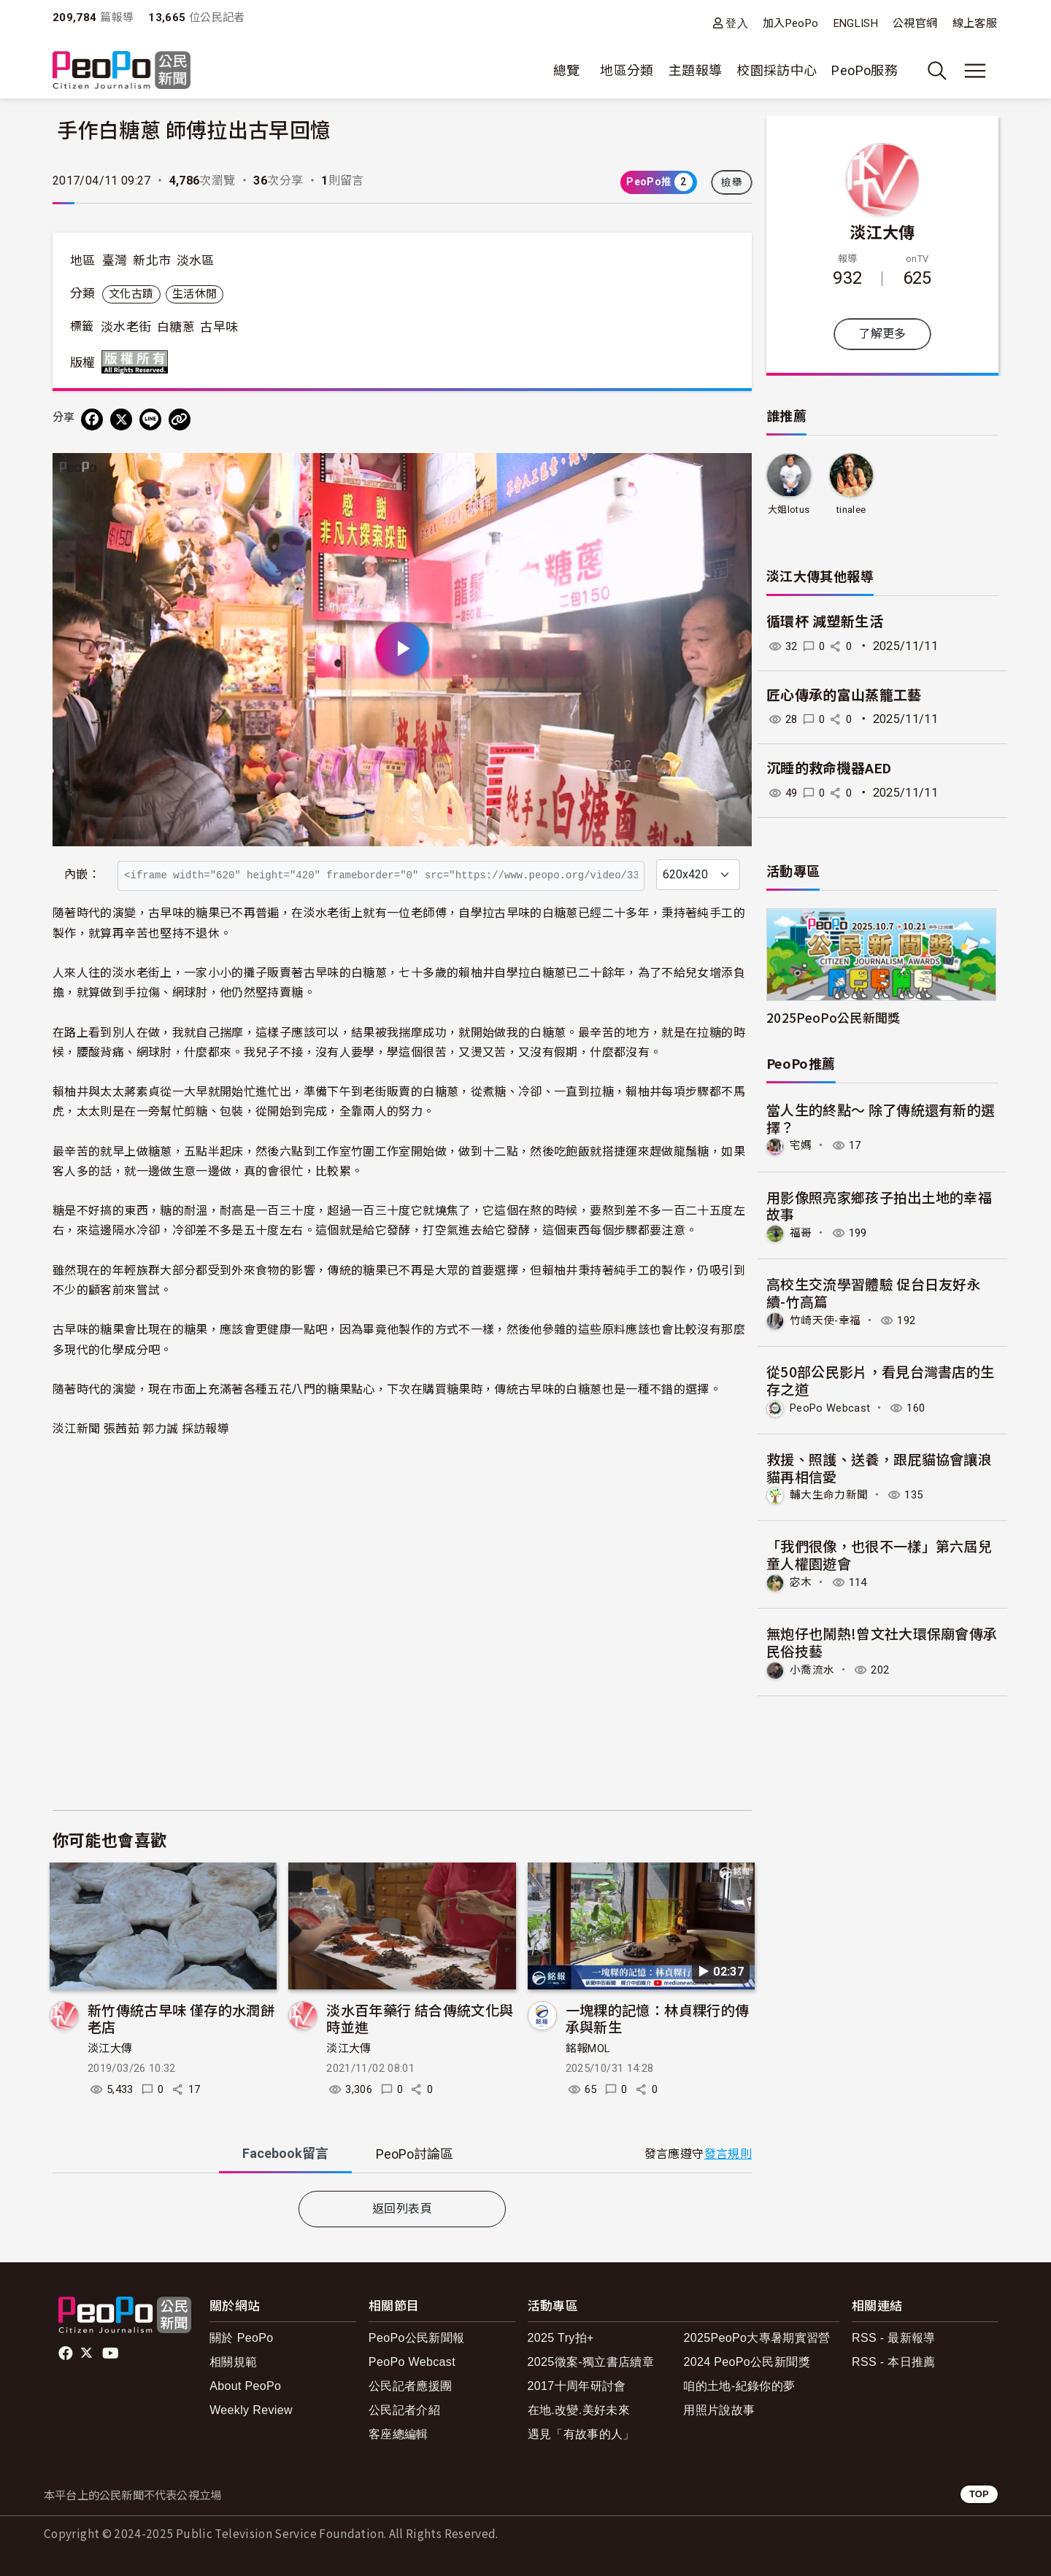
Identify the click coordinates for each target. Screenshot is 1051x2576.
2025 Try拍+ (561, 2338)
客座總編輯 (398, 2434)
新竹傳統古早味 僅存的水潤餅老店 (181, 2018)
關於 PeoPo (241, 2338)
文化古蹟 (131, 294)
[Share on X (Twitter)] (121, 419)
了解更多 (882, 334)
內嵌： (82, 874)
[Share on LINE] (150, 419)
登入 (736, 23)
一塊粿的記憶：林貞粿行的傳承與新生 (658, 2018)
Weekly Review (251, 2410)
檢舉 (731, 182)
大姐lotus (789, 509)
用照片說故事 (719, 2410)
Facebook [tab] (285, 2153)
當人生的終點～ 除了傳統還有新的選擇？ (881, 1118)
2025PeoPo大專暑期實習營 (756, 2338)
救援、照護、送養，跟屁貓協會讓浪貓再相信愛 (879, 1466)
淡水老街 (126, 327)
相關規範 (233, 2362)
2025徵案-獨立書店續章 (591, 2362)
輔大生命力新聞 (832, 1493)
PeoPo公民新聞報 (417, 2338)
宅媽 (802, 1145)
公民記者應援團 (411, 2386)
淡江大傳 (110, 2048)
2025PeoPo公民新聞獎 (833, 1017)
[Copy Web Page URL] (179, 419)
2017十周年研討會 (577, 2386)
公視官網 (915, 23)
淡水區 (196, 260)
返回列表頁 (402, 2209)
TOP (979, 2493)
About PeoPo (245, 2386)
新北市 (152, 260)
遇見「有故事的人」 (581, 2434)
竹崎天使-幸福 (828, 1319)
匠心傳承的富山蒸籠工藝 (844, 695)
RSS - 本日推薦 (894, 2362)
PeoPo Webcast (834, 1406)
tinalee (851, 509)
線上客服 (974, 23)
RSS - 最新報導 (894, 2338)
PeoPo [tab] (414, 2154)
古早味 (219, 327)
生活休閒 (194, 294)
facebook (66, 2353)
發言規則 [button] (728, 2154)
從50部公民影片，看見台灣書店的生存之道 (880, 1379)
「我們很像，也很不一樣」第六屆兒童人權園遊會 (879, 1552)
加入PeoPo (791, 23)
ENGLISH (856, 23)
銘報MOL (588, 2048)
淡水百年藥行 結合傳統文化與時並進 (419, 2018)
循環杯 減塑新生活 (824, 622)
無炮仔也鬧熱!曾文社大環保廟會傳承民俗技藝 (882, 1639)
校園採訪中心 (776, 70)
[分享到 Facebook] (92, 419)
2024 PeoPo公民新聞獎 (746, 2362)
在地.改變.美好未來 (579, 2410)
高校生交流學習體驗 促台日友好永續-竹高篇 (874, 1291)
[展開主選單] (975, 70)
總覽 (566, 70)
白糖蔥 (176, 327)
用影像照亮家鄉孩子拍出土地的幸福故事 (879, 1204)
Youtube (111, 2353)
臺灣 (115, 260)
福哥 (802, 1232)
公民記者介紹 (404, 2410)
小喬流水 (813, 1667)
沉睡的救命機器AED (829, 768)
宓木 (802, 1580)
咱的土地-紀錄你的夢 (739, 2386)
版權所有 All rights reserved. (137, 362)
